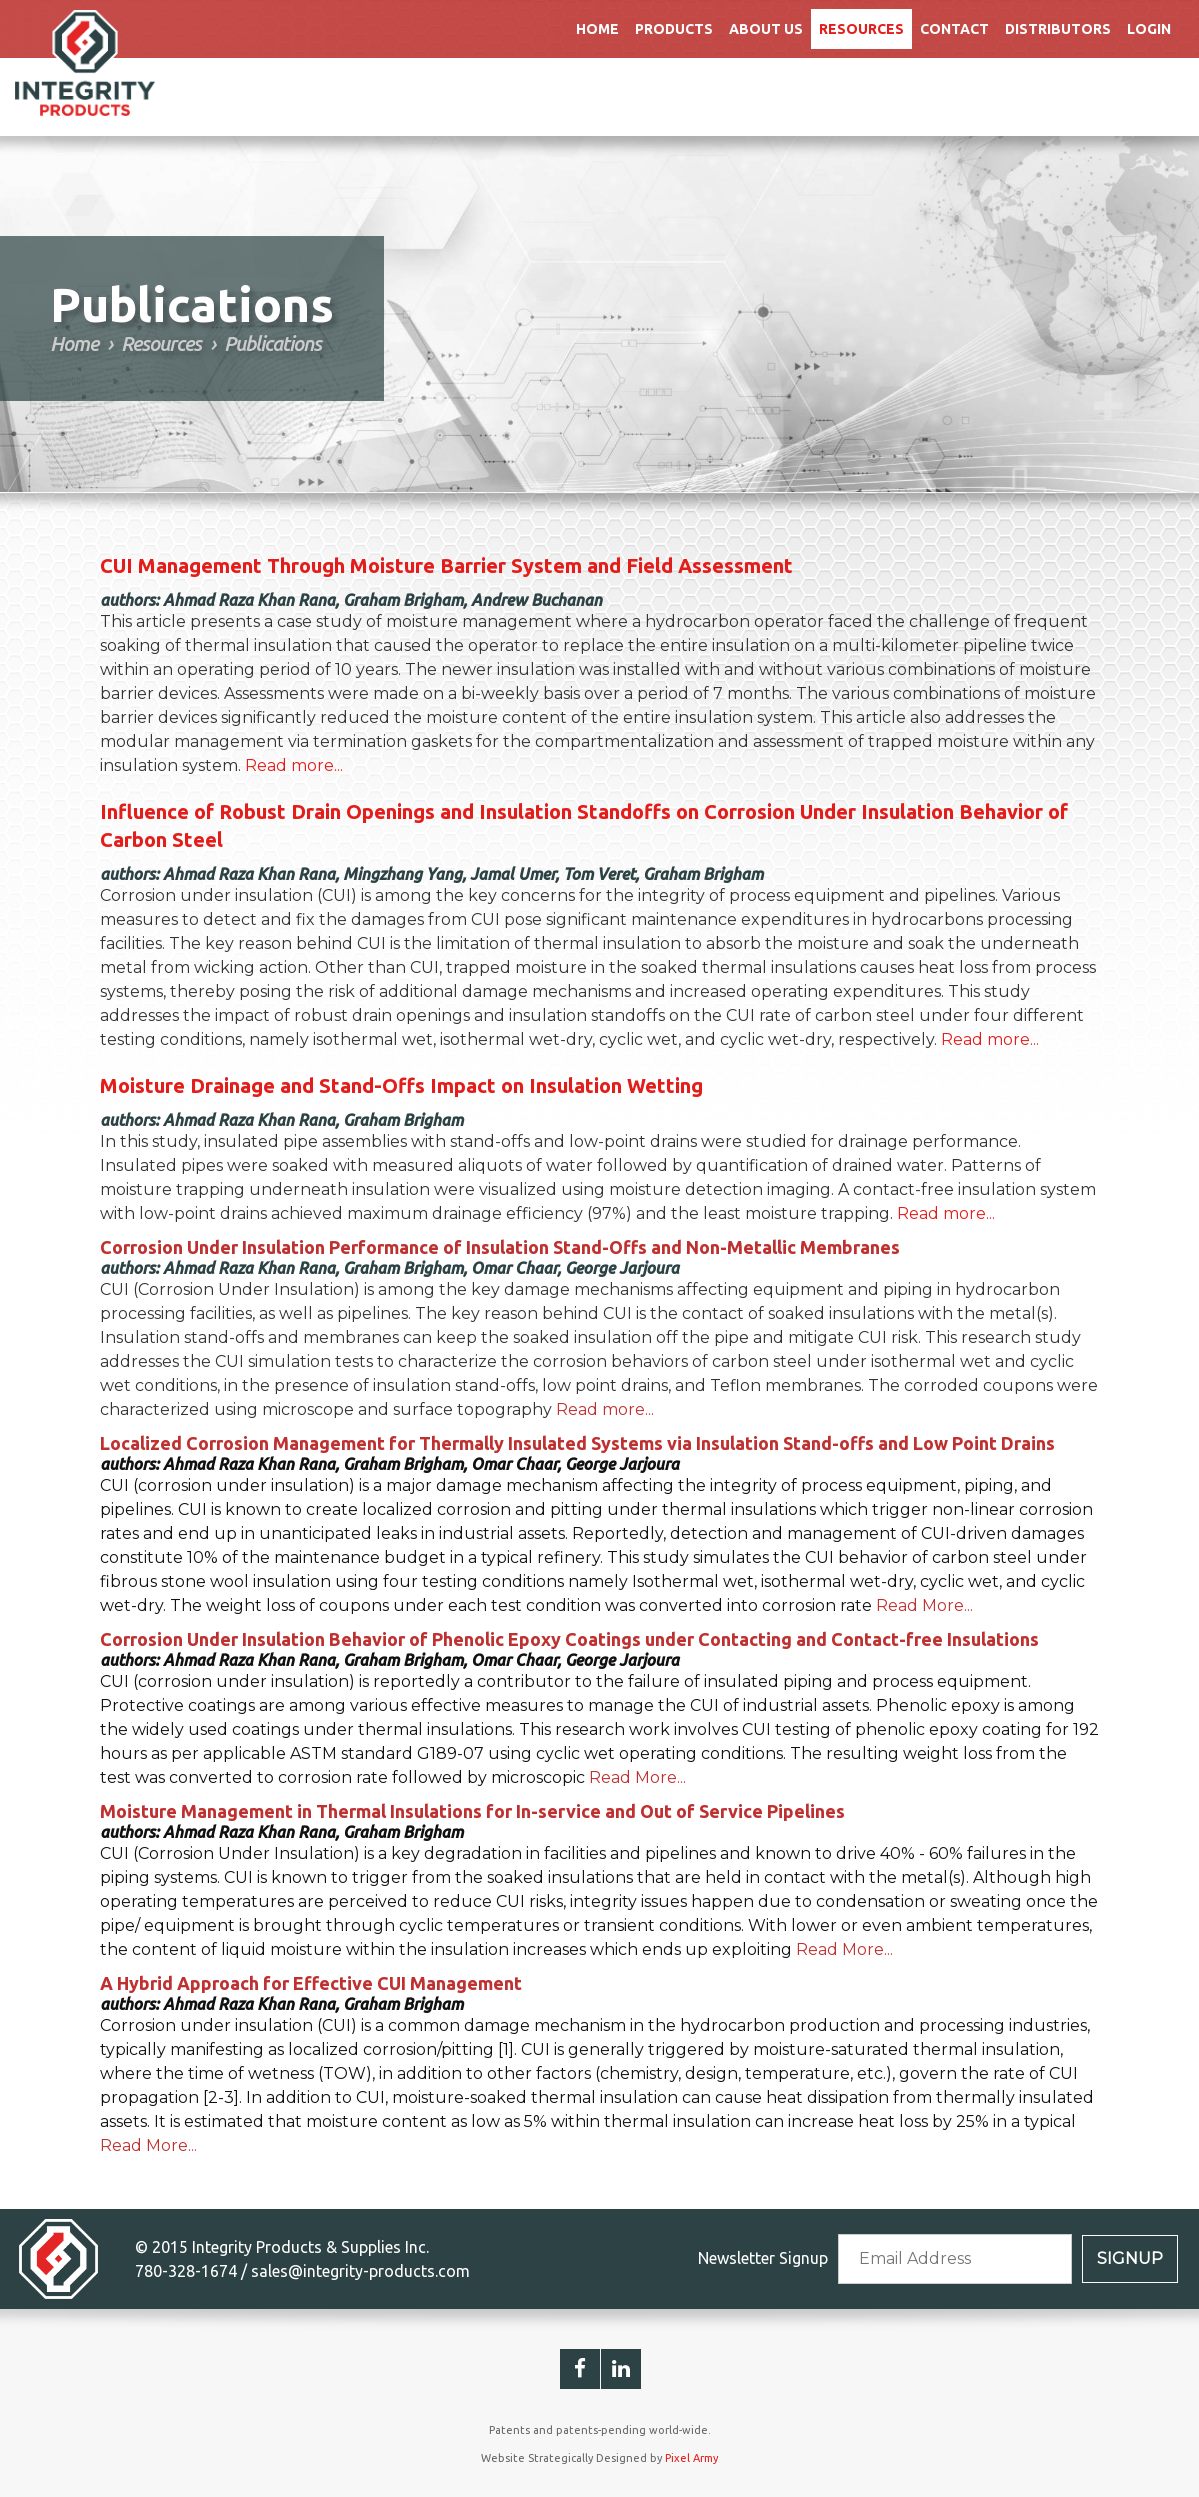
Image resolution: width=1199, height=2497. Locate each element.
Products (674, 29)
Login (1149, 29)
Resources (861, 29)
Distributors (1058, 29)
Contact (954, 29)
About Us (766, 29)
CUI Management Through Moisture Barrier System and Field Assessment (446, 565)
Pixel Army (691, 2458)
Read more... (294, 765)
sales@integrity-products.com (360, 2271)
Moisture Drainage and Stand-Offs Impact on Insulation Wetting (401, 1085)
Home (597, 29)
